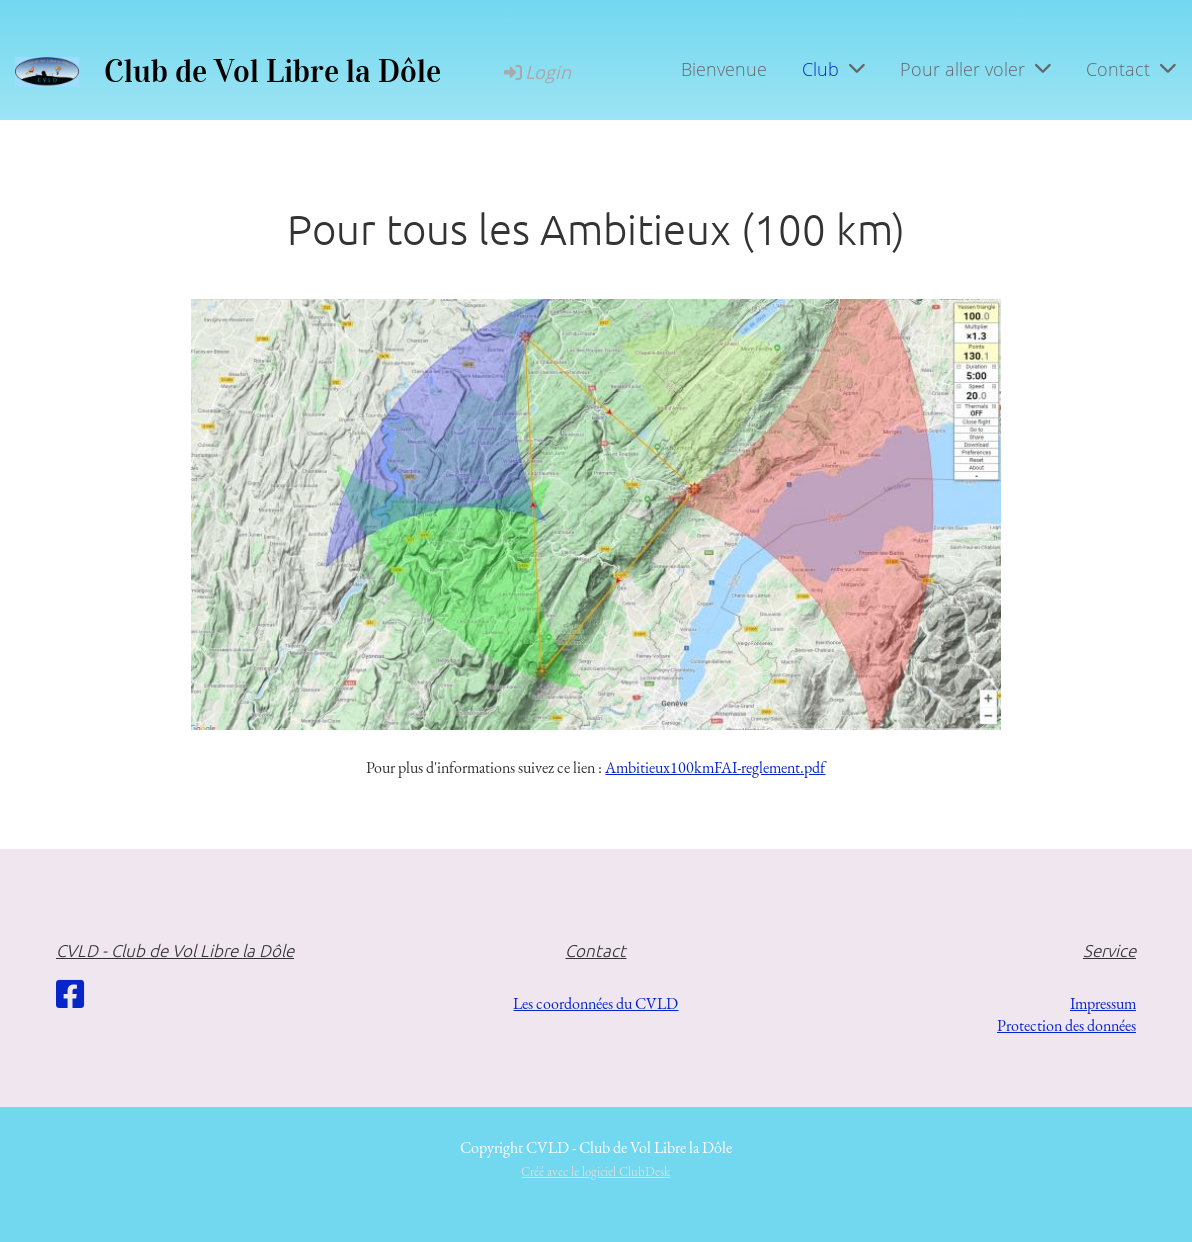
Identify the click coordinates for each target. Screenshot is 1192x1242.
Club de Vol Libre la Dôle (272, 71)
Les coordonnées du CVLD (595, 1003)
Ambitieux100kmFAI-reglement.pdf (715, 767)
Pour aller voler (975, 69)
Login (536, 72)
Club (833, 69)
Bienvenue (724, 69)
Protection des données (1066, 1025)
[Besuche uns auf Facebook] (70, 995)
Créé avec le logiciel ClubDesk (595, 1171)
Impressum (1103, 1003)
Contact (1131, 69)
